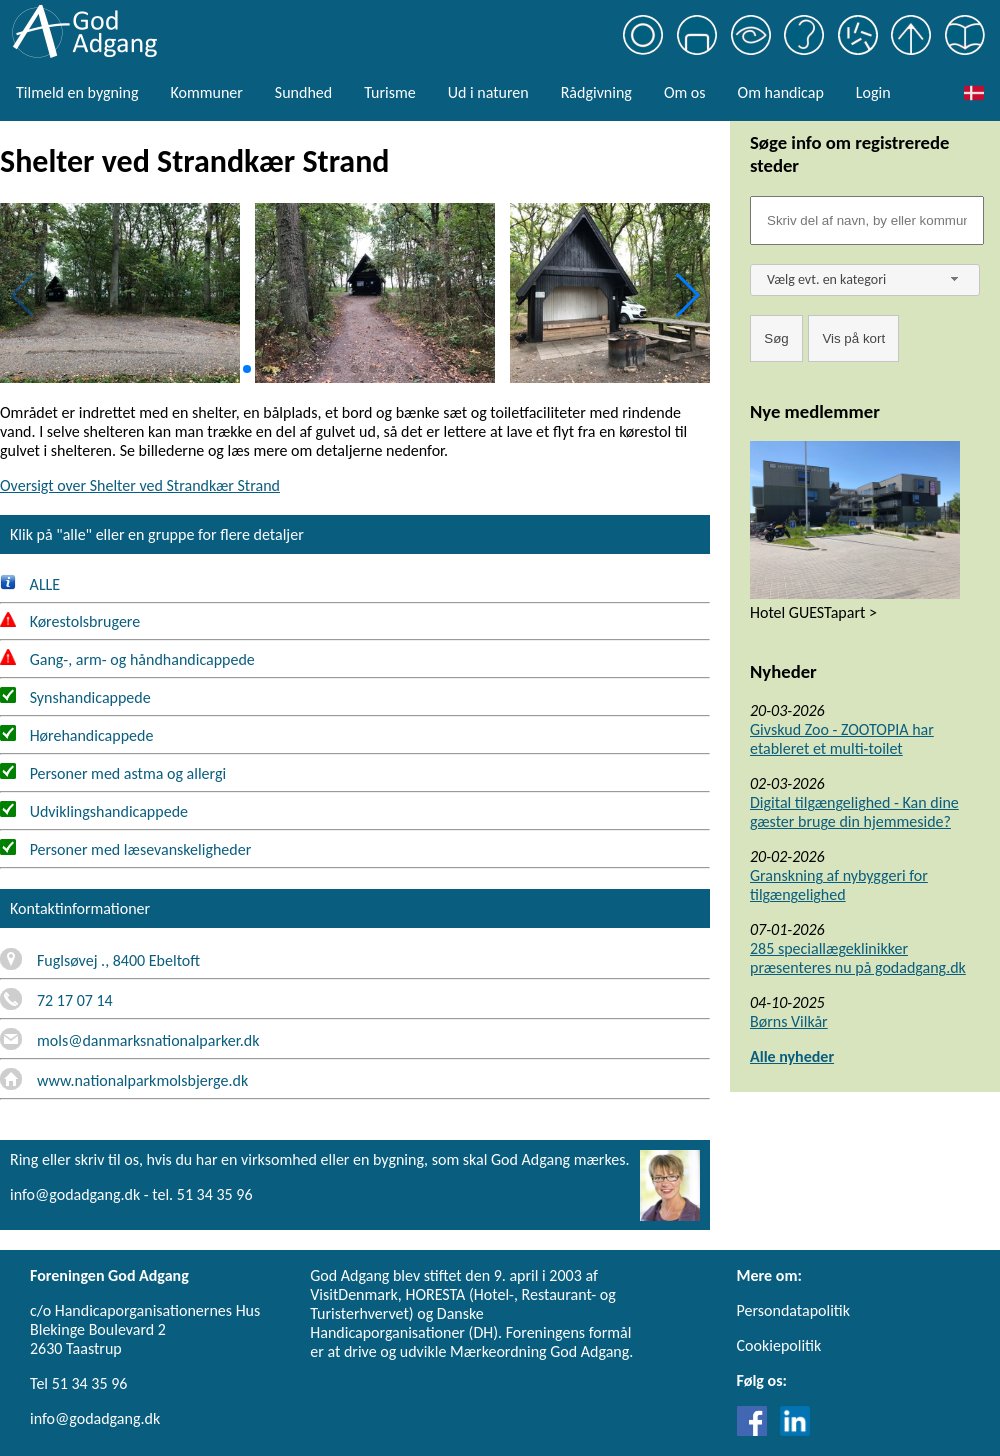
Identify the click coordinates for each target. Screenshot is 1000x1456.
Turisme (389, 92)
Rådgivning (596, 92)
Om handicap (781, 92)
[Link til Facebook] (757, 1430)
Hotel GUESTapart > (813, 612)
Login (873, 92)
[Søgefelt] (867, 220)
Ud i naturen (488, 92)
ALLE (30, 584)
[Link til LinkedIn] (795, 1430)
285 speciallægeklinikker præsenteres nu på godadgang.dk (858, 958)
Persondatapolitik (793, 1310)
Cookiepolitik (779, 1345)
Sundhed (303, 92)
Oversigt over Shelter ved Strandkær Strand (140, 485)
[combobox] (865, 280)
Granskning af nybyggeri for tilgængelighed (839, 885)
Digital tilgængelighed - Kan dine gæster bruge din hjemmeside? (854, 812)
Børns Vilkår (789, 1021)
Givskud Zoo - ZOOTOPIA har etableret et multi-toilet (842, 739)
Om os (685, 92)
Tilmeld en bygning (77, 92)
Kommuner (206, 92)
